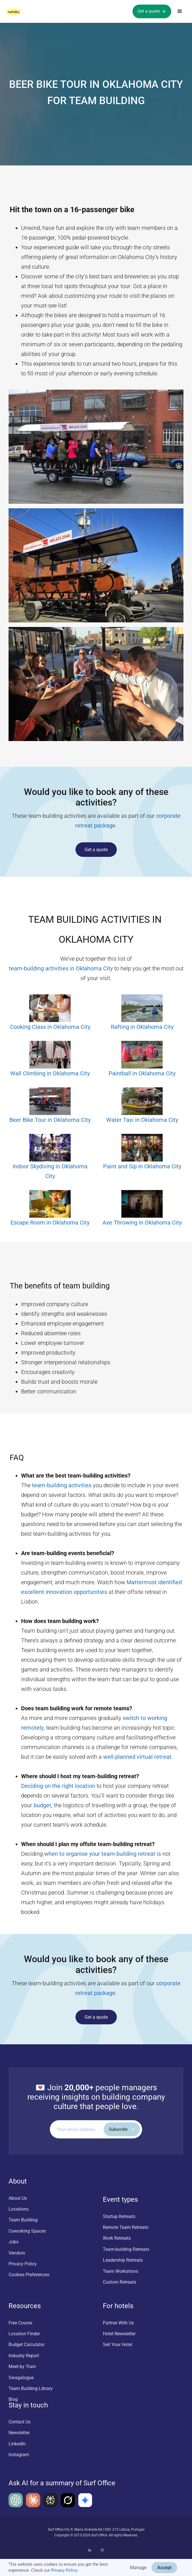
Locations (18, 2209)
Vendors (17, 2253)
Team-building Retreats (126, 2249)
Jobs (14, 2242)
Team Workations (120, 2271)
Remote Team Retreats (125, 2227)
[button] (179, 11)
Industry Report (24, 2355)
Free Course (20, 2323)
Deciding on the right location (58, 1785)
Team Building (23, 2220)
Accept (164, 2567)
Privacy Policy (64, 2570)
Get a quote (96, 849)
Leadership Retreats (123, 2260)
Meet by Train (22, 2366)
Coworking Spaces (27, 2231)
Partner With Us (118, 2323)
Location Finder (24, 2333)
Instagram (19, 2454)
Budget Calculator (26, 2344)
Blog (13, 2399)
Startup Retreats (119, 2216)
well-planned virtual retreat (137, 1756)
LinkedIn (17, 2444)
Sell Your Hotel (117, 2344)
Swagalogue (21, 2377)
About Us (18, 2198)
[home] (19, 11)
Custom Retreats (119, 2282)
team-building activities (61, 1485)
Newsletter (19, 2432)
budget (42, 1805)
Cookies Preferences (29, 2274)
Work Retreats (117, 2238)
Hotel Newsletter (119, 2333)
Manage (138, 2567)
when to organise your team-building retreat (99, 1853)
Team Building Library (31, 2388)
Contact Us (19, 2422)
